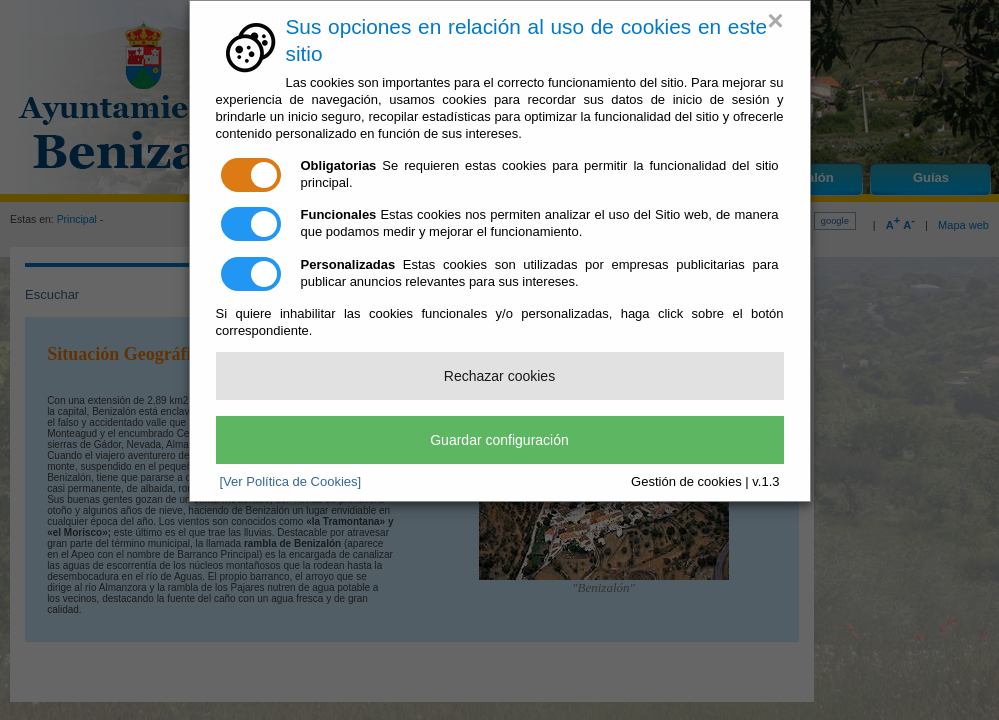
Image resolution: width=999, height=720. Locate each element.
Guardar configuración (499, 440)
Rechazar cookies (499, 376)
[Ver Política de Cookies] (291, 481)
